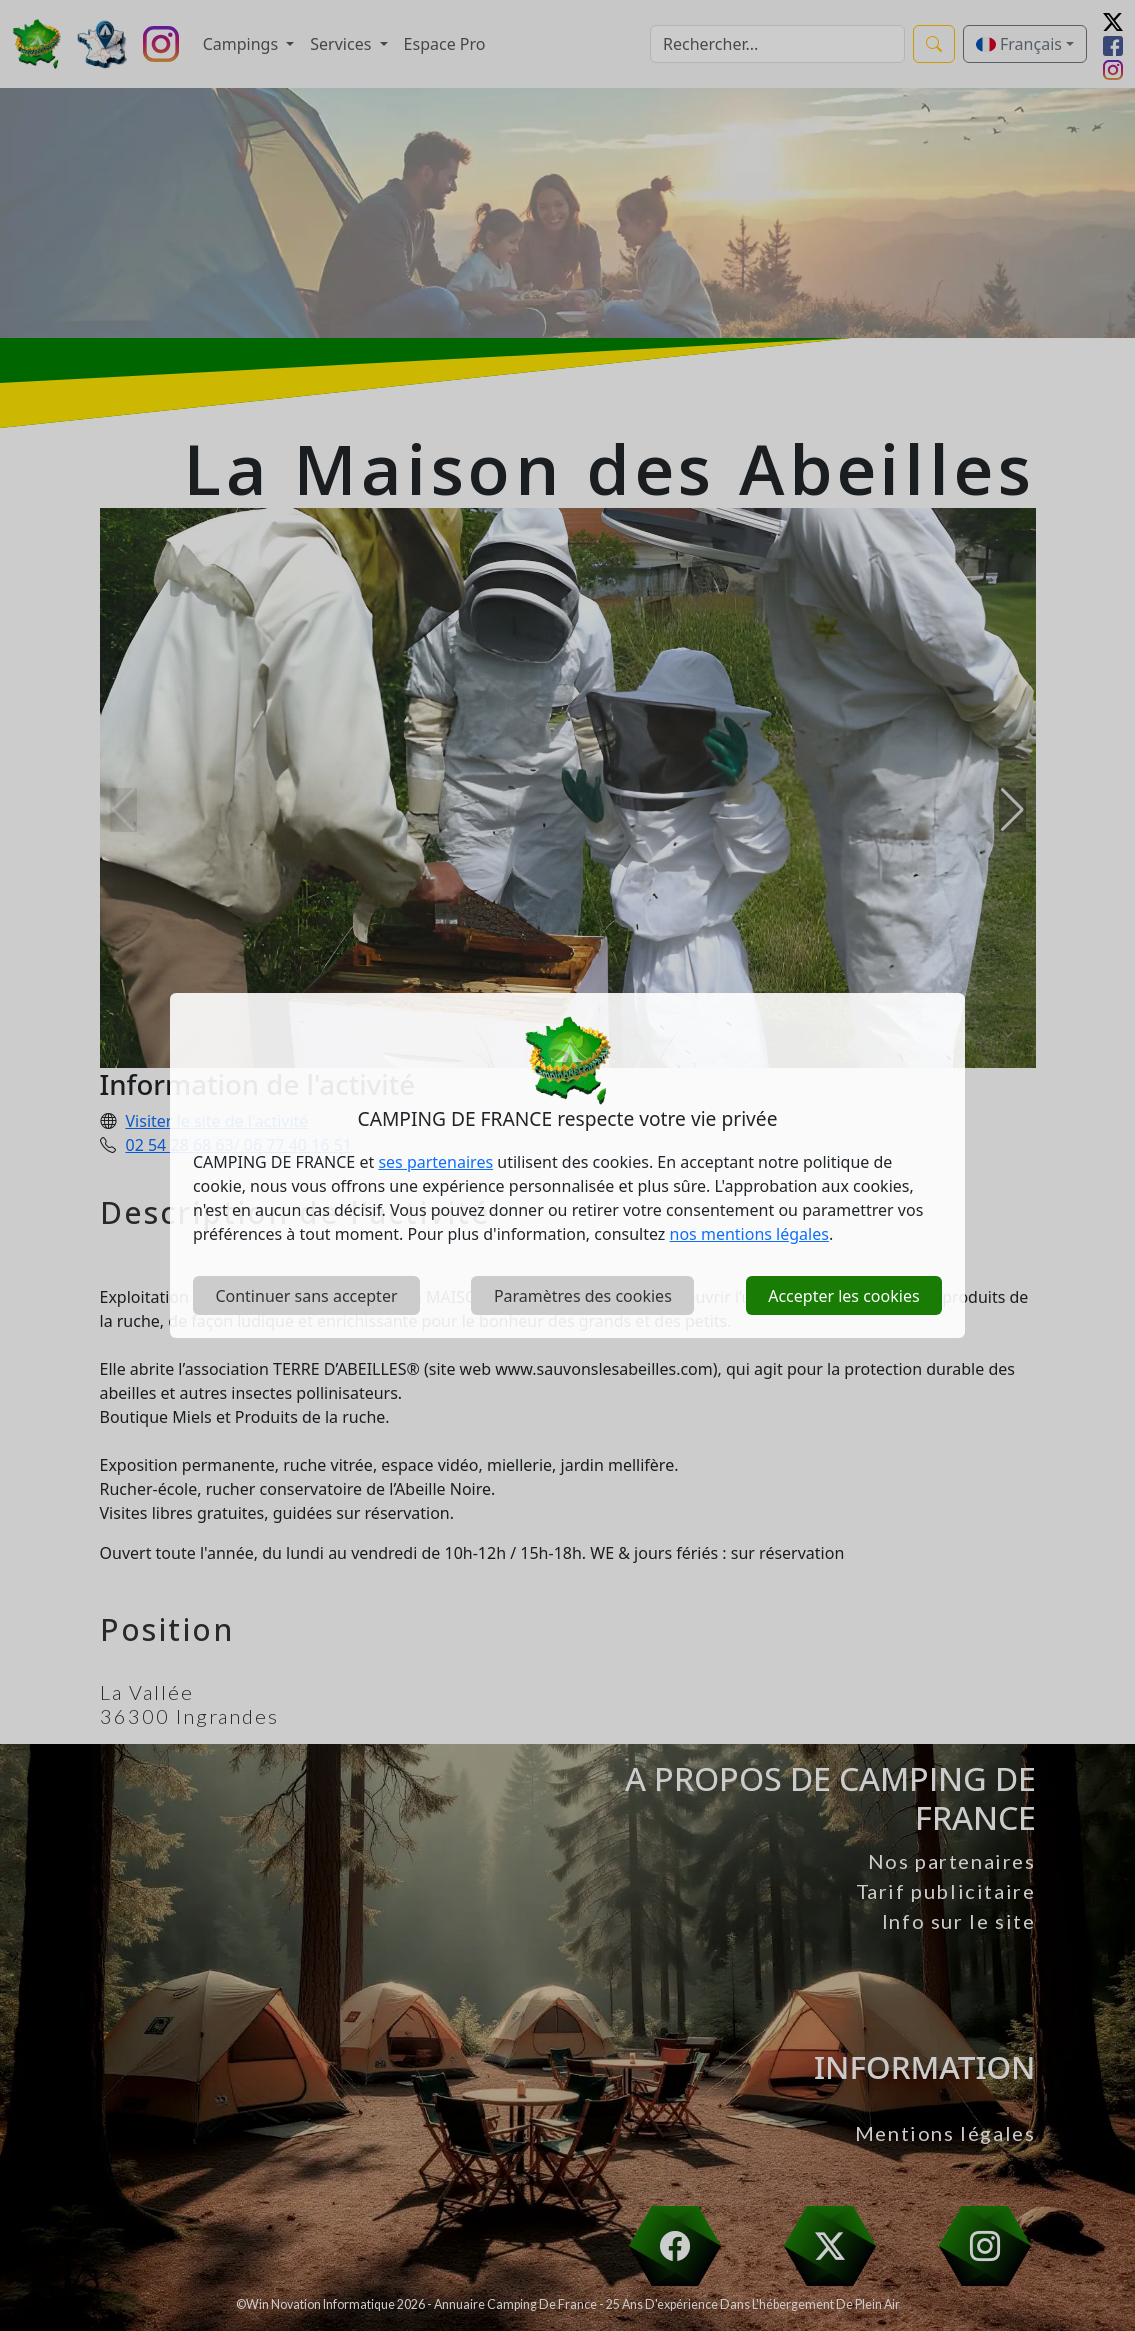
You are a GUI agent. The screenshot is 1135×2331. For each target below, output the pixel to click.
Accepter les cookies (843, 1296)
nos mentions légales (749, 1234)
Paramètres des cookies (583, 1296)
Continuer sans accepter (306, 1296)
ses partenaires (435, 1162)
